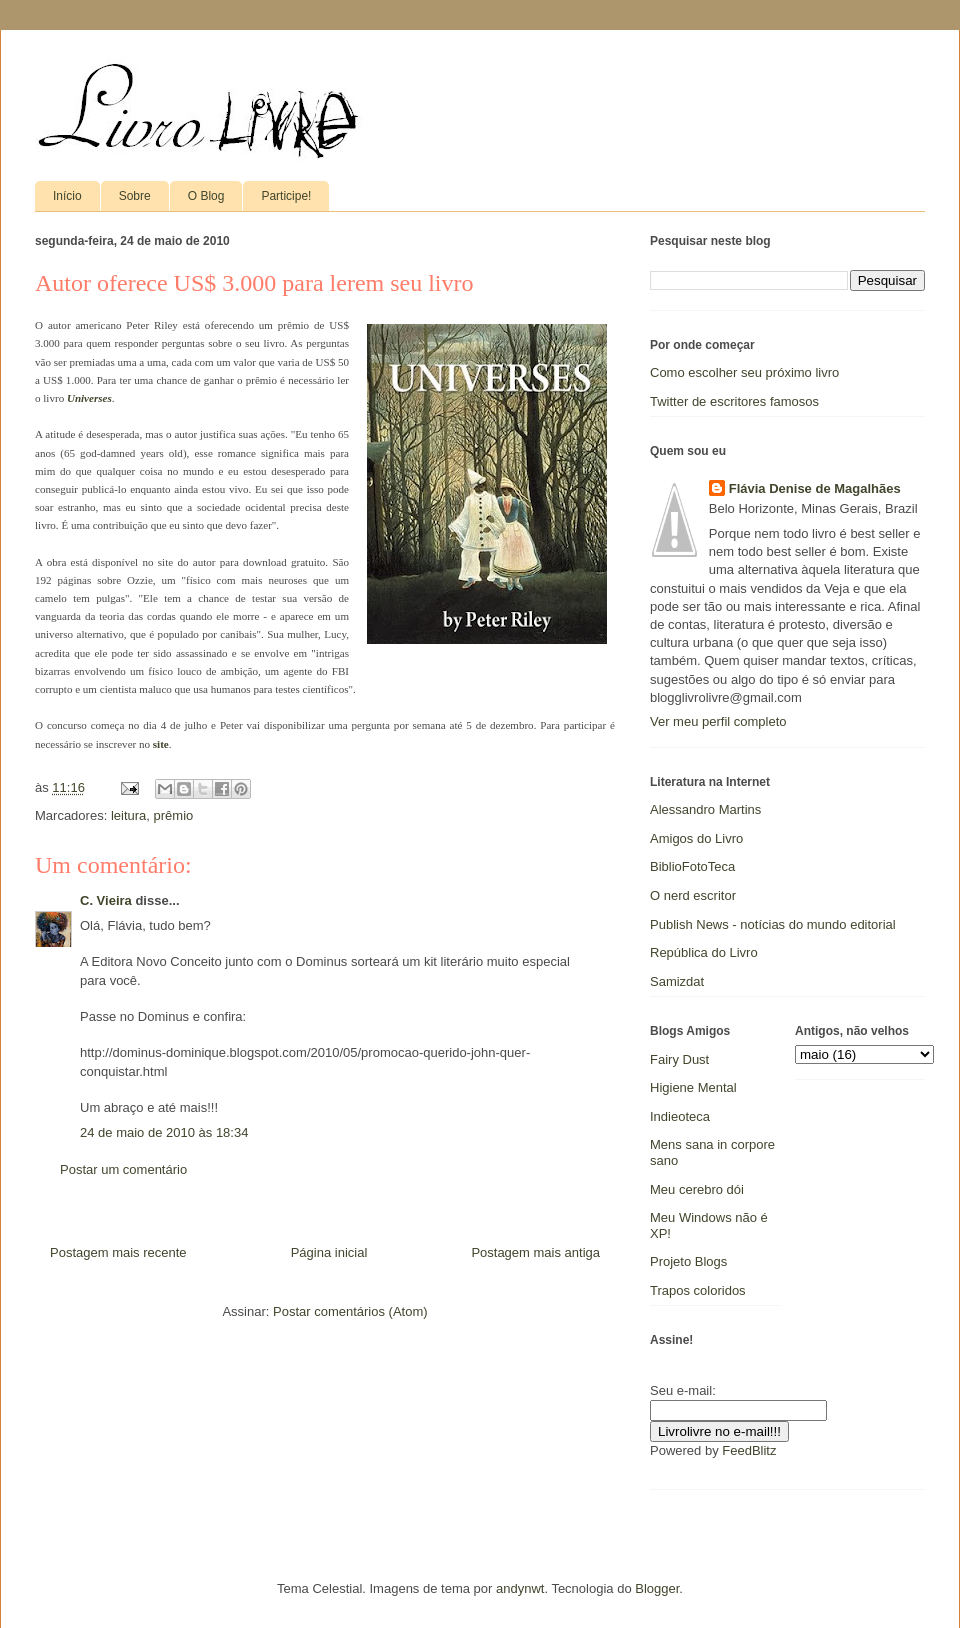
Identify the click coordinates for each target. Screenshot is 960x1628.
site (161, 744)
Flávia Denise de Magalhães (815, 488)
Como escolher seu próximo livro (744, 372)
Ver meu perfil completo (718, 721)
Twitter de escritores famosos (734, 401)
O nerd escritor (693, 895)
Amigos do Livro (696, 838)
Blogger (657, 1588)
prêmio (174, 815)
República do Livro (704, 952)
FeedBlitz (749, 1450)
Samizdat (677, 981)
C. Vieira (106, 900)
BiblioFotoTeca (692, 866)
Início (67, 196)
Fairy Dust (679, 1059)
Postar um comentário (123, 1169)
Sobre (135, 196)
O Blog (206, 196)
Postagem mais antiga (535, 1252)
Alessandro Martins (705, 809)
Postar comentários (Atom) (350, 1311)
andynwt (520, 1588)
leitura (128, 815)
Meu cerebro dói (697, 1189)
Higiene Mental (693, 1087)
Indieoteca (680, 1116)
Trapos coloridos (698, 1290)
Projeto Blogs (688, 1261)
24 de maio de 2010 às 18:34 (164, 1132)
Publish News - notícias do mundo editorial (773, 924)
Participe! (286, 196)
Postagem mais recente (118, 1252)
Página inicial (329, 1252)
